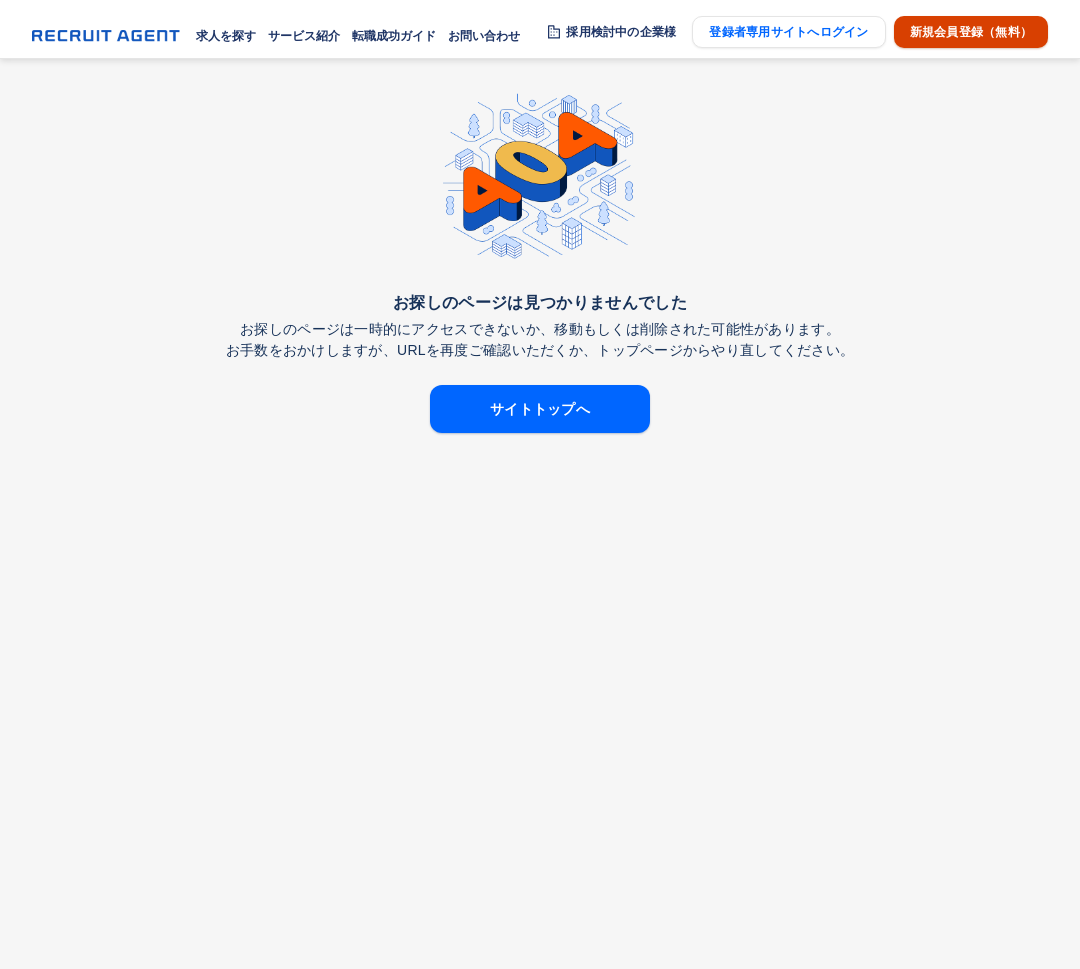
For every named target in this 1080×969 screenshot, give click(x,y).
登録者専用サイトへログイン (788, 32)
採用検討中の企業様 (621, 32)
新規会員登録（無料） (971, 32)
